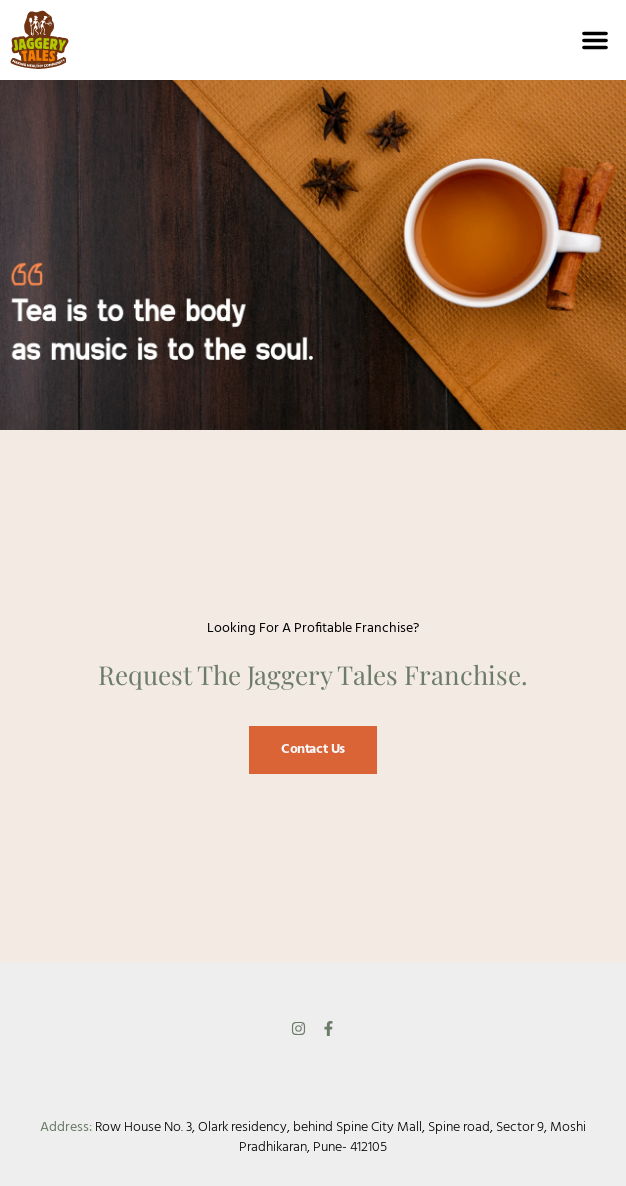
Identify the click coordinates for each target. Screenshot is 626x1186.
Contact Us (313, 749)
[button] (595, 40)
